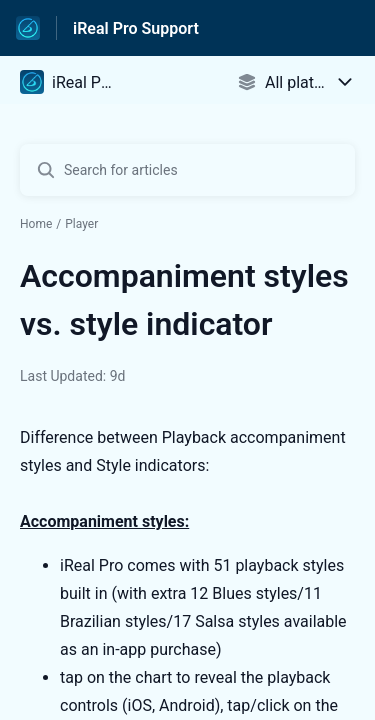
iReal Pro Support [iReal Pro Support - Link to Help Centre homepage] (136, 28)
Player (81, 224)
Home (36, 224)
